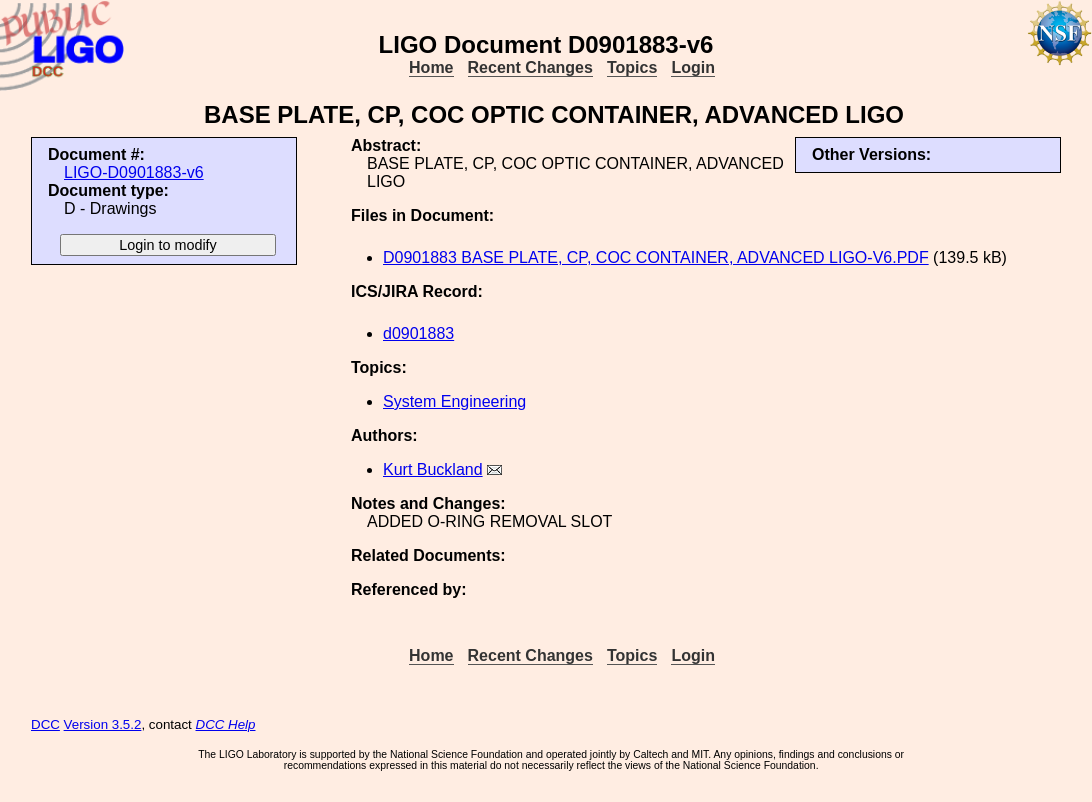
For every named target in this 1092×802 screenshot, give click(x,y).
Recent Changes (530, 67)
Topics (632, 67)
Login (693, 67)
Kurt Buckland (433, 469)
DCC (45, 724)
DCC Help (226, 724)
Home (431, 67)
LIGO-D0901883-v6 (134, 172)
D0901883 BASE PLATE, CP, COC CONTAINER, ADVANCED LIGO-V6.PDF (656, 257)
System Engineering (454, 401)
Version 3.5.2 (103, 724)
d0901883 (418, 333)
